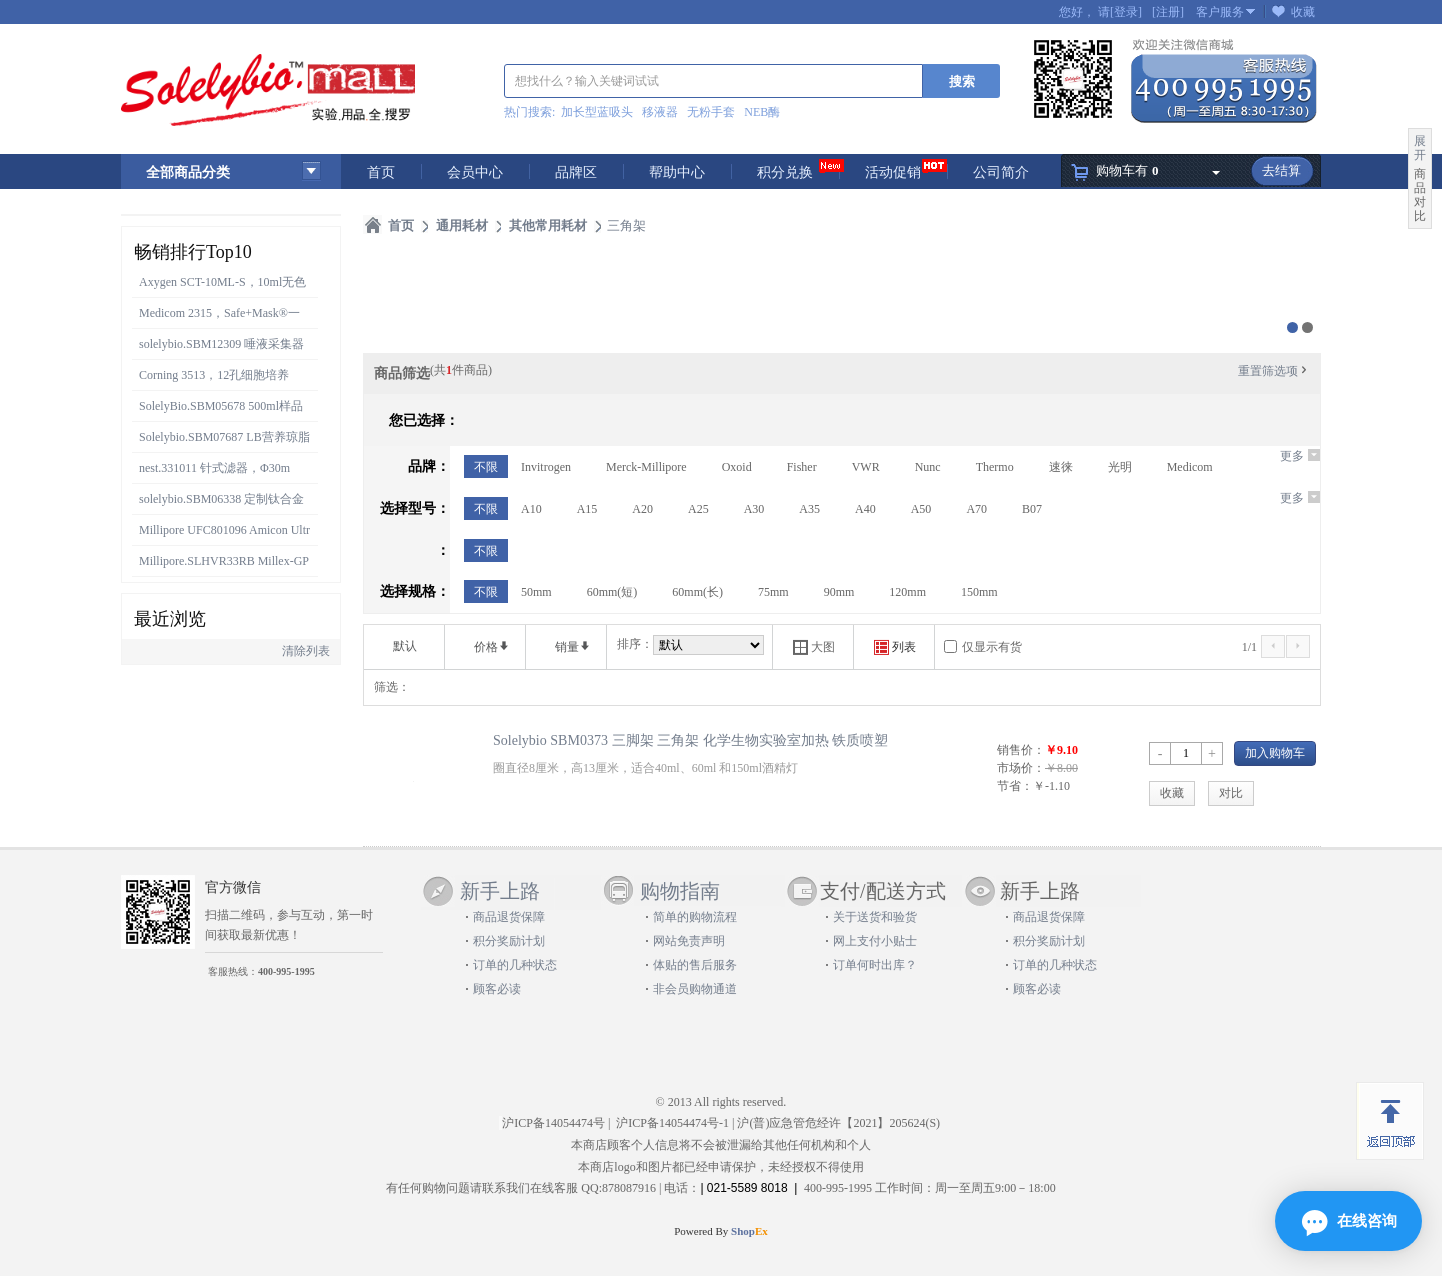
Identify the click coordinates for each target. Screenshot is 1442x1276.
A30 (754, 509)
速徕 (1061, 467)
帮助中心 (677, 172)
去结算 (1281, 170)
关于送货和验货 (875, 917)
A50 (921, 509)
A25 (698, 509)
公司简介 (1001, 172)
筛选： (392, 687)
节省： (1015, 786)
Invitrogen (546, 467)
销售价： (1021, 750)
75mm (773, 592)
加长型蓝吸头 (597, 112)
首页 (381, 172)
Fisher (802, 467)
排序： (635, 644)
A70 (976, 509)
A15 (587, 509)
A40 (865, 509)
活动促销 (893, 172)
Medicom (1190, 467)
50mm (536, 592)
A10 (531, 509)
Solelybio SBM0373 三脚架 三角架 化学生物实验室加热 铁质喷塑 (690, 740)
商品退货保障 (509, 917)
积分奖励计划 (509, 941)
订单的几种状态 (515, 965)
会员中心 (475, 172)
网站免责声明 (689, 941)
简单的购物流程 (695, 917)
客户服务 (1220, 12)
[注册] (1168, 12)
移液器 (660, 112)
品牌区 (576, 172)
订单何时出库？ (875, 965)
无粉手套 (711, 112)
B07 (1032, 509)
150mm (979, 592)
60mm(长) (697, 592)
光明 (1120, 467)
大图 (814, 647)
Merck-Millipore (646, 467)
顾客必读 (497, 989)
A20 (642, 509)
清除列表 (306, 651)
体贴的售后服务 (695, 965)
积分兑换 (785, 172)
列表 (895, 647)
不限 (486, 467)
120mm (907, 592)
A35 (809, 509)
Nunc (928, 467)
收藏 (1303, 12)
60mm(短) (612, 592)
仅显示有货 (992, 647)
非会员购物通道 (695, 989)
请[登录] (1120, 12)
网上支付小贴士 (875, 941)
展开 (1420, 148)
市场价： (1021, 768)
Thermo (995, 467)
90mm (839, 592)
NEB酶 (762, 112)
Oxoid (737, 467)
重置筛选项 (1274, 371)
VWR (866, 467)
